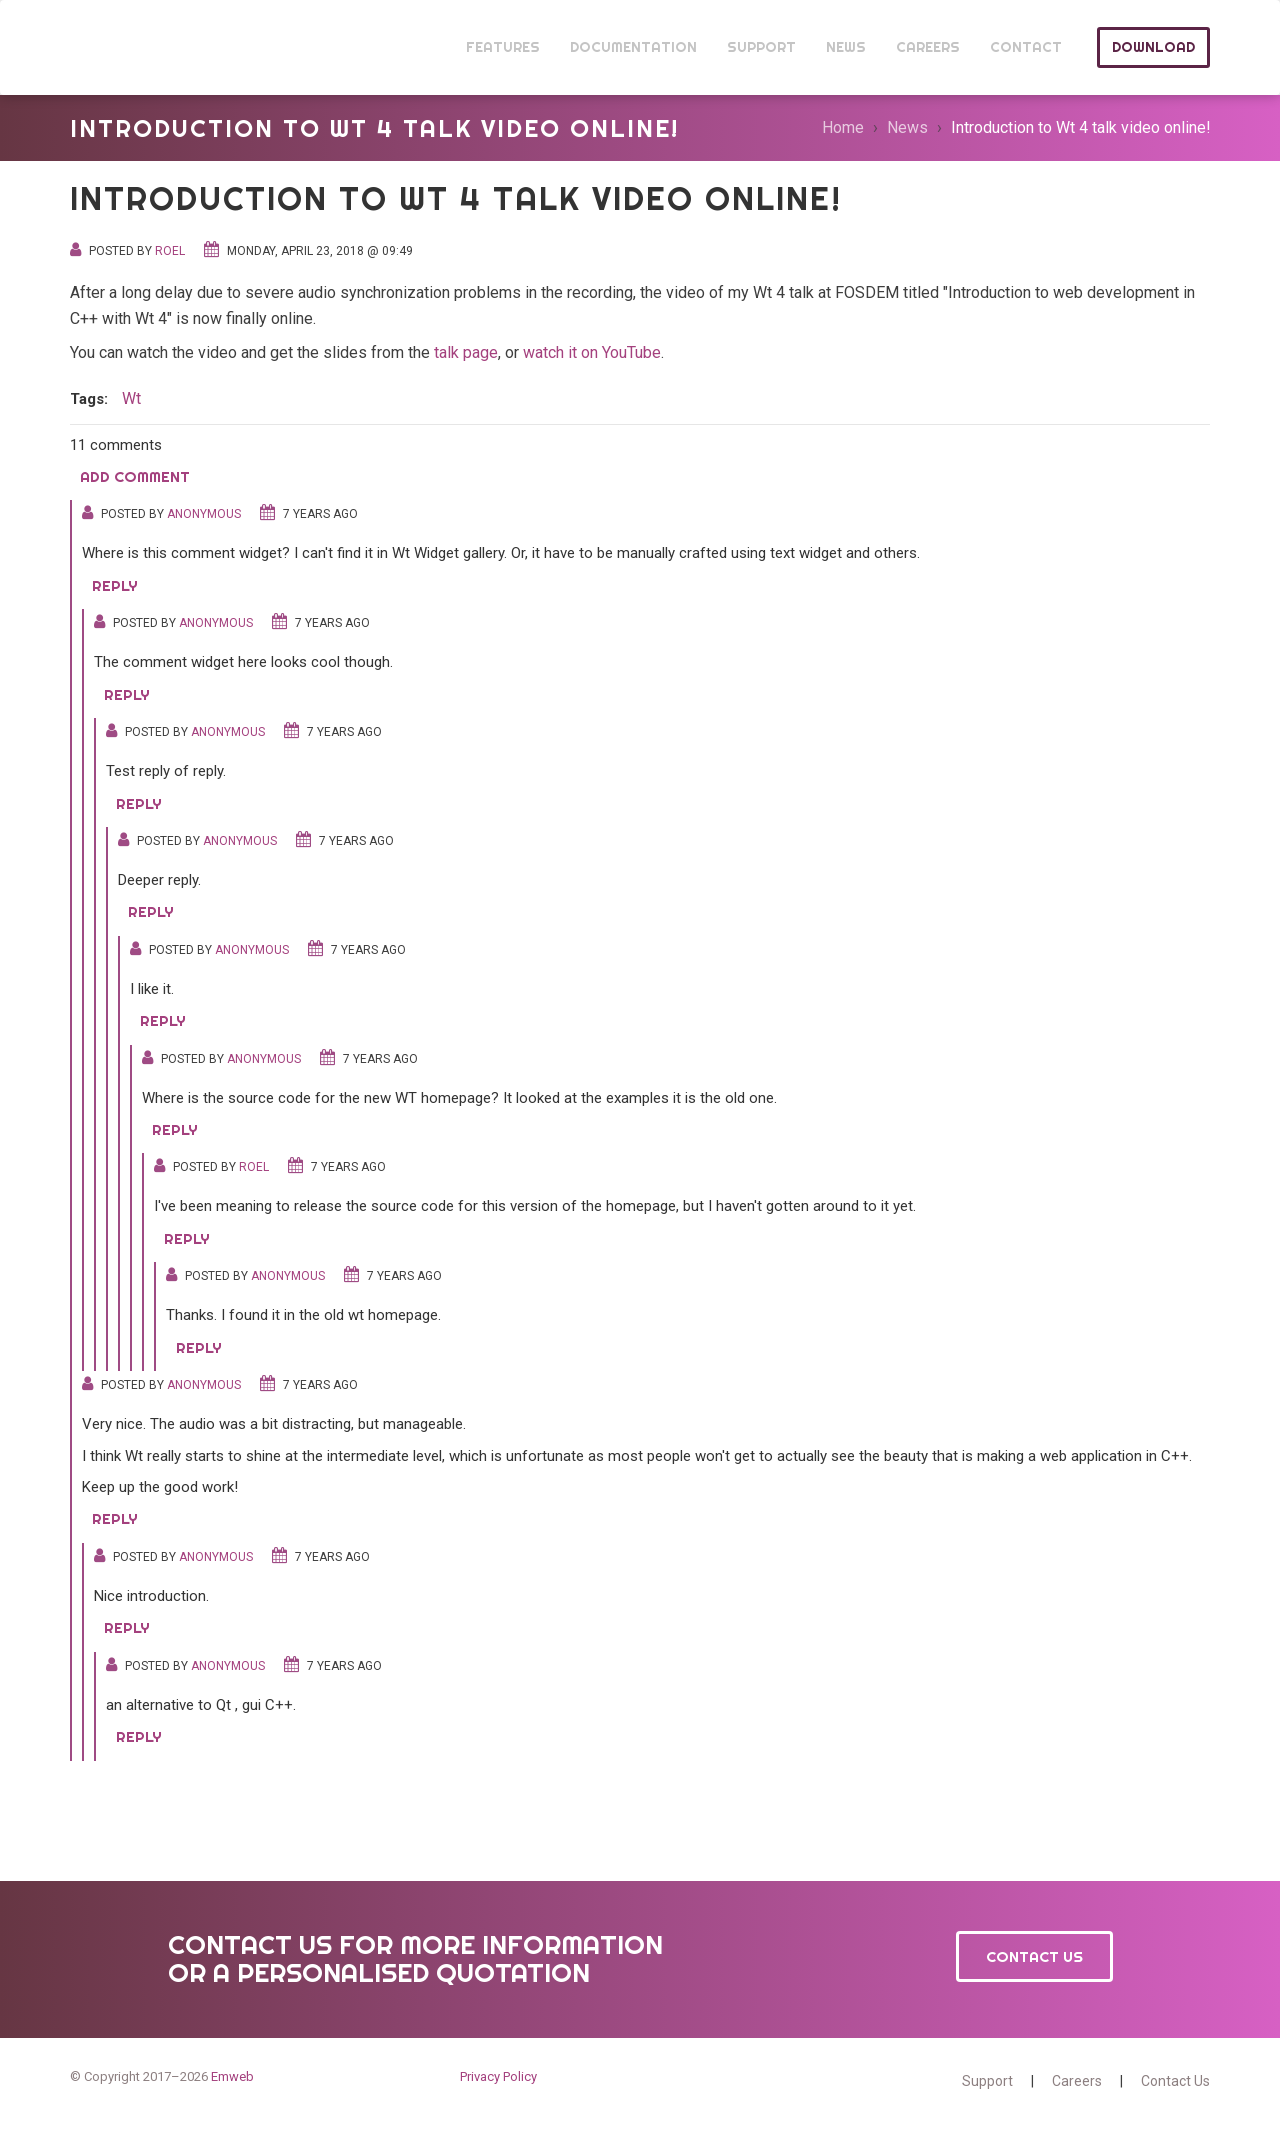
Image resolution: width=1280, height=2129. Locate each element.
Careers (1077, 2081)
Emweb (232, 2076)
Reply (115, 585)
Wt (108, 47)
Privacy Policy (498, 2076)
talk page (466, 352)
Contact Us (1034, 1956)
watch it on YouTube (592, 352)
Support (987, 2081)
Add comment (135, 476)
